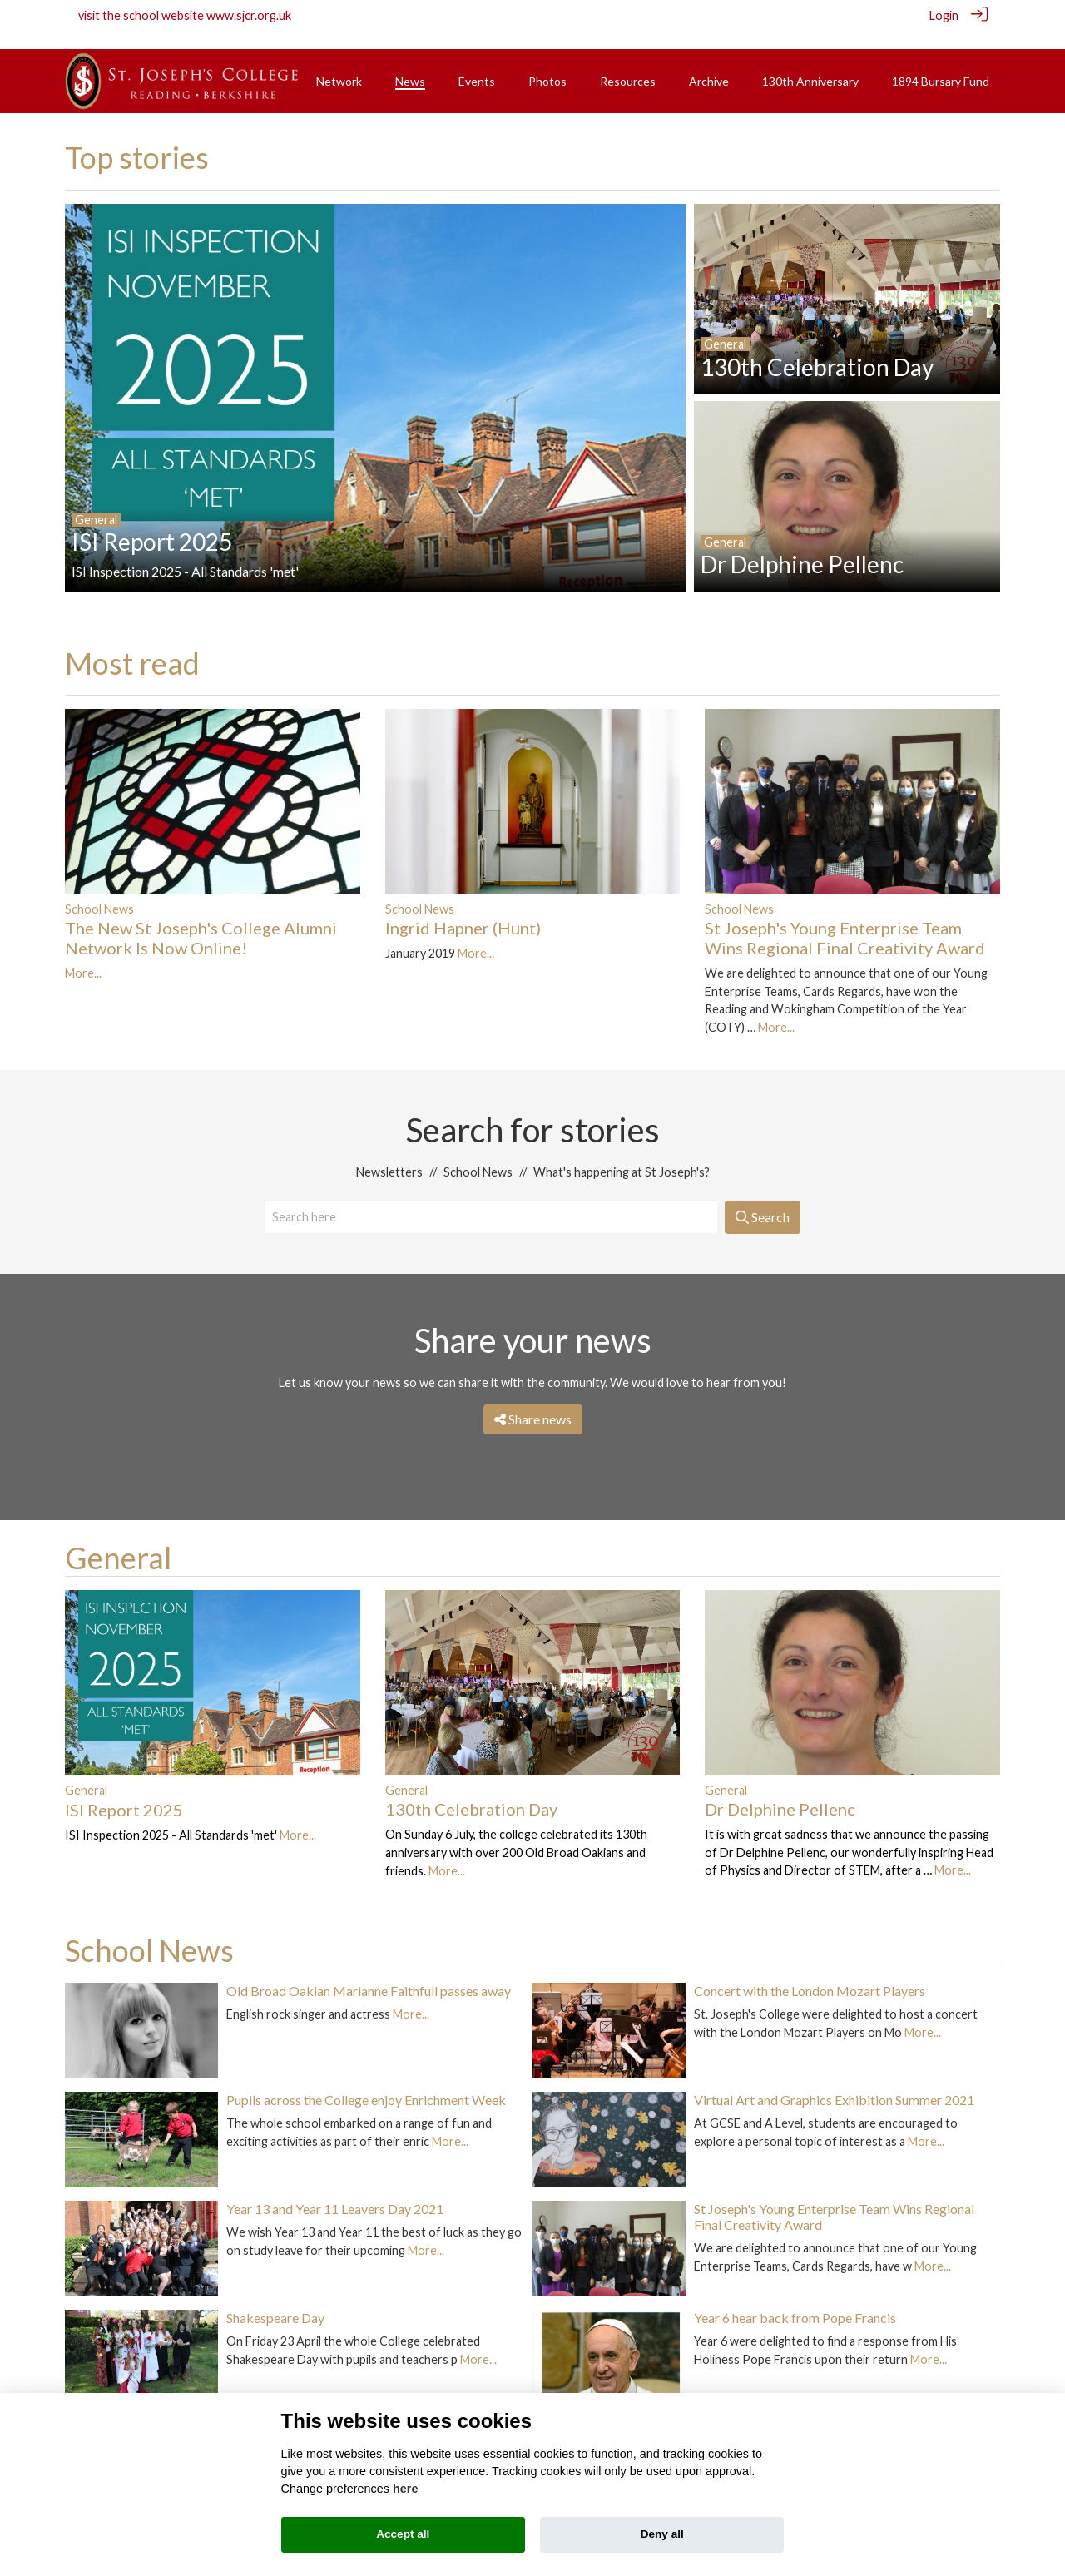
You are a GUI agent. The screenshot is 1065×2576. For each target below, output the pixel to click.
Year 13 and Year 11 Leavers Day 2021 (334, 2190)
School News (99, 890)
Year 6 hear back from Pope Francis (795, 2299)
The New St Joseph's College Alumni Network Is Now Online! (201, 919)
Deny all (662, 2534)
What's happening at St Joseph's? (621, 1154)
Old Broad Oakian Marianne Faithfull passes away (368, 1972)
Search (763, 1198)
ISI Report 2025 (124, 1791)
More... (83, 955)
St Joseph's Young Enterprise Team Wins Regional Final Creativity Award (845, 919)
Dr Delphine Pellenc (780, 1791)
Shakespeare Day (275, 2299)
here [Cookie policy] (405, 2488)
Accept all (402, 2534)
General (118, 1539)
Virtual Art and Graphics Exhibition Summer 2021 (834, 2081)
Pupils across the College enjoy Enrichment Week (366, 2081)
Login (943, 15)
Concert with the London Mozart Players (809, 1972)
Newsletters (389, 1154)
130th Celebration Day (471, 1791)
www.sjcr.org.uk (248, 15)
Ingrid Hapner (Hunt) (463, 909)
